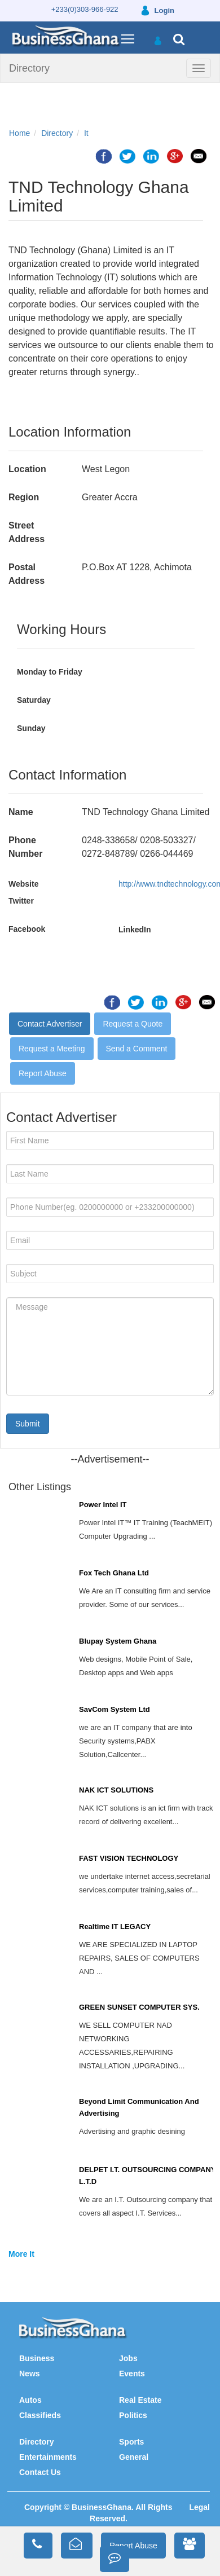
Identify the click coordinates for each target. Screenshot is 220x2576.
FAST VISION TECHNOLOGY (128, 1858)
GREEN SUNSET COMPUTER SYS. (139, 2007)
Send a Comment (137, 1048)
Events (132, 2373)
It (86, 133)
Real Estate (140, 2400)
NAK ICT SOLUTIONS (116, 1790)
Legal (199, 2507)
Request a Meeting (52, 1048)
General (133, 2456)
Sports (131, 2441)
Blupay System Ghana (117, 1641)
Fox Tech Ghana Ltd (114, 1573)
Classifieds (40, 2415)
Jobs (128, 2358)
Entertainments (48, 2456)
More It (21, 2253)
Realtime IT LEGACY (115, 1926)
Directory (29, 68)
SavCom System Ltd (114, 1709)
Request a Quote (132, 1023)
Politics (133, 2415)
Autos (30, 2400)
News (29, 2373)
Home (19, 133)
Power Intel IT (103, 1504)
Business (36, 2358)
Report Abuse (43, 1073)
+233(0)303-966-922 (84, 9)
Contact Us (40, 2472)
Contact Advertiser (49, 1023)
